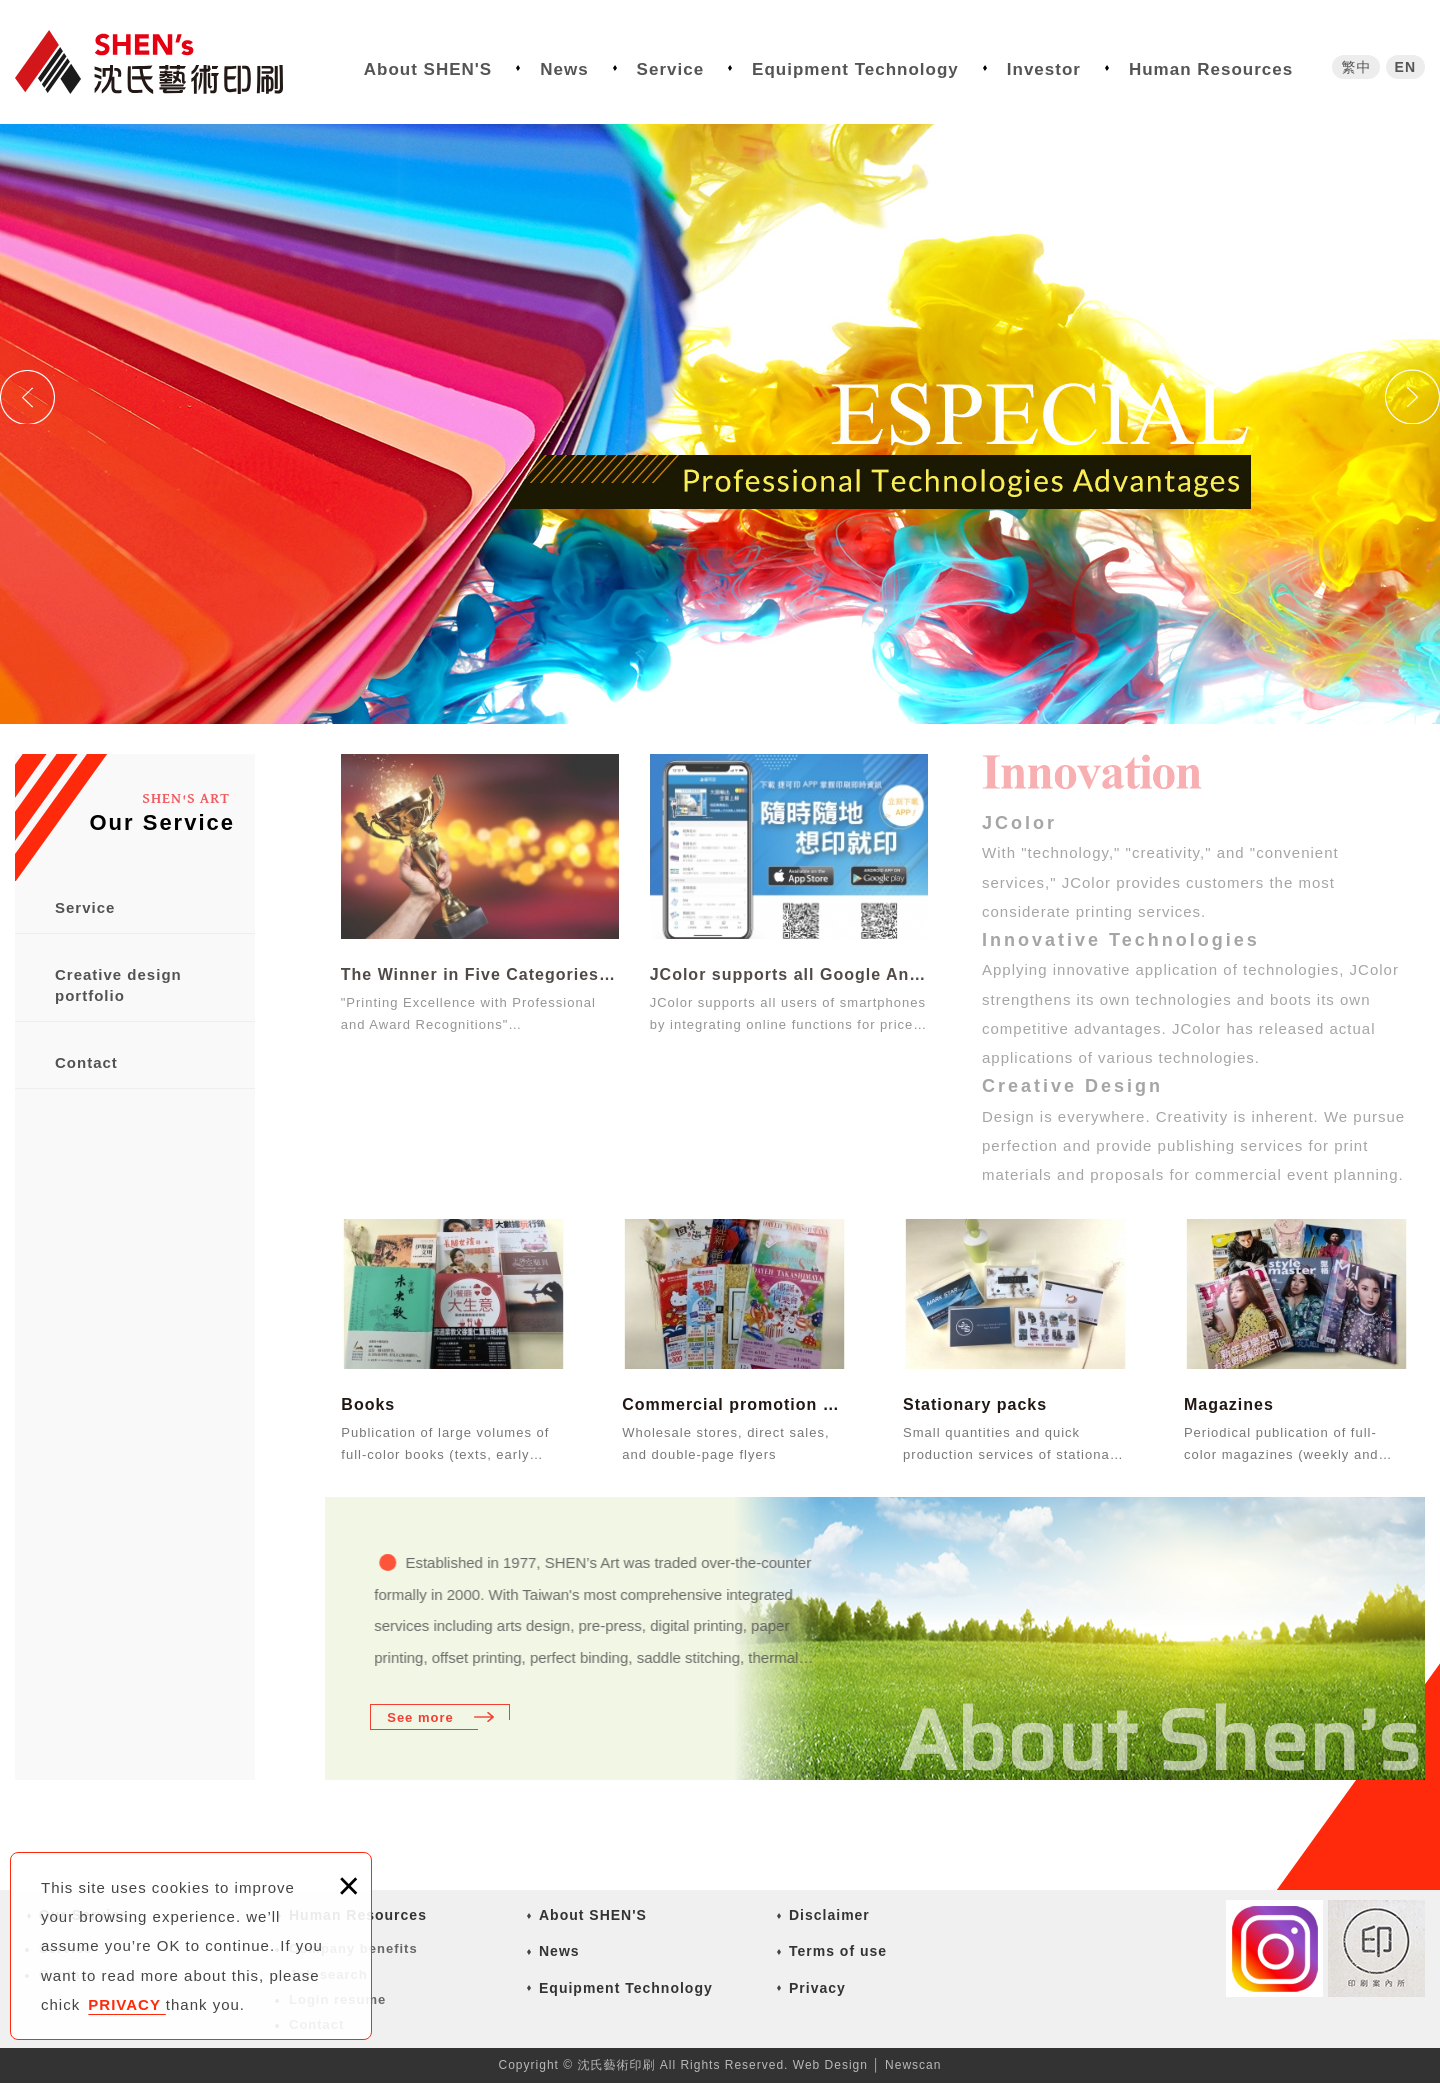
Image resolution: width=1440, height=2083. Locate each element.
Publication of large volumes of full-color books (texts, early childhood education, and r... (445, 1443)
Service (671, 69)
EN (1405, 67)
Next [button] (1412, 396)
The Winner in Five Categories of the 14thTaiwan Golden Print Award (480, 893)
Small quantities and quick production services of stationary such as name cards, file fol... (1012, 1443)
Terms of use (838, 1951)
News (564, 69)
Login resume (337, 1999)
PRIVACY (126, 2004)
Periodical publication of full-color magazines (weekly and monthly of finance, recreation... (1291, 1443)
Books (368, 1404)
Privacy (817, 1988)
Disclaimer (829, 1915)
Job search (328, 1974)
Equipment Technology (855, 69)
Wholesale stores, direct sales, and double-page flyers (725, 1443)
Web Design (830, 2065)
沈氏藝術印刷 (165, 62)
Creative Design (1072, 1086)
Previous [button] (27, 396)
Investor (1044, 69)
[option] (720, 424)
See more (420, 1717)
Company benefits (353, 1948)
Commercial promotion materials (734, 1404)
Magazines (1229, 1404)
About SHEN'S (428, 69)
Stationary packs (975, 1404)
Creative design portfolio (118, 985)
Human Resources (1211, 69)
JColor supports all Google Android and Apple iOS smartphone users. (789, 893)
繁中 (1356, 67)
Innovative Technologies (1121, 940)
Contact (86, 1062)
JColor (1019, 823)
